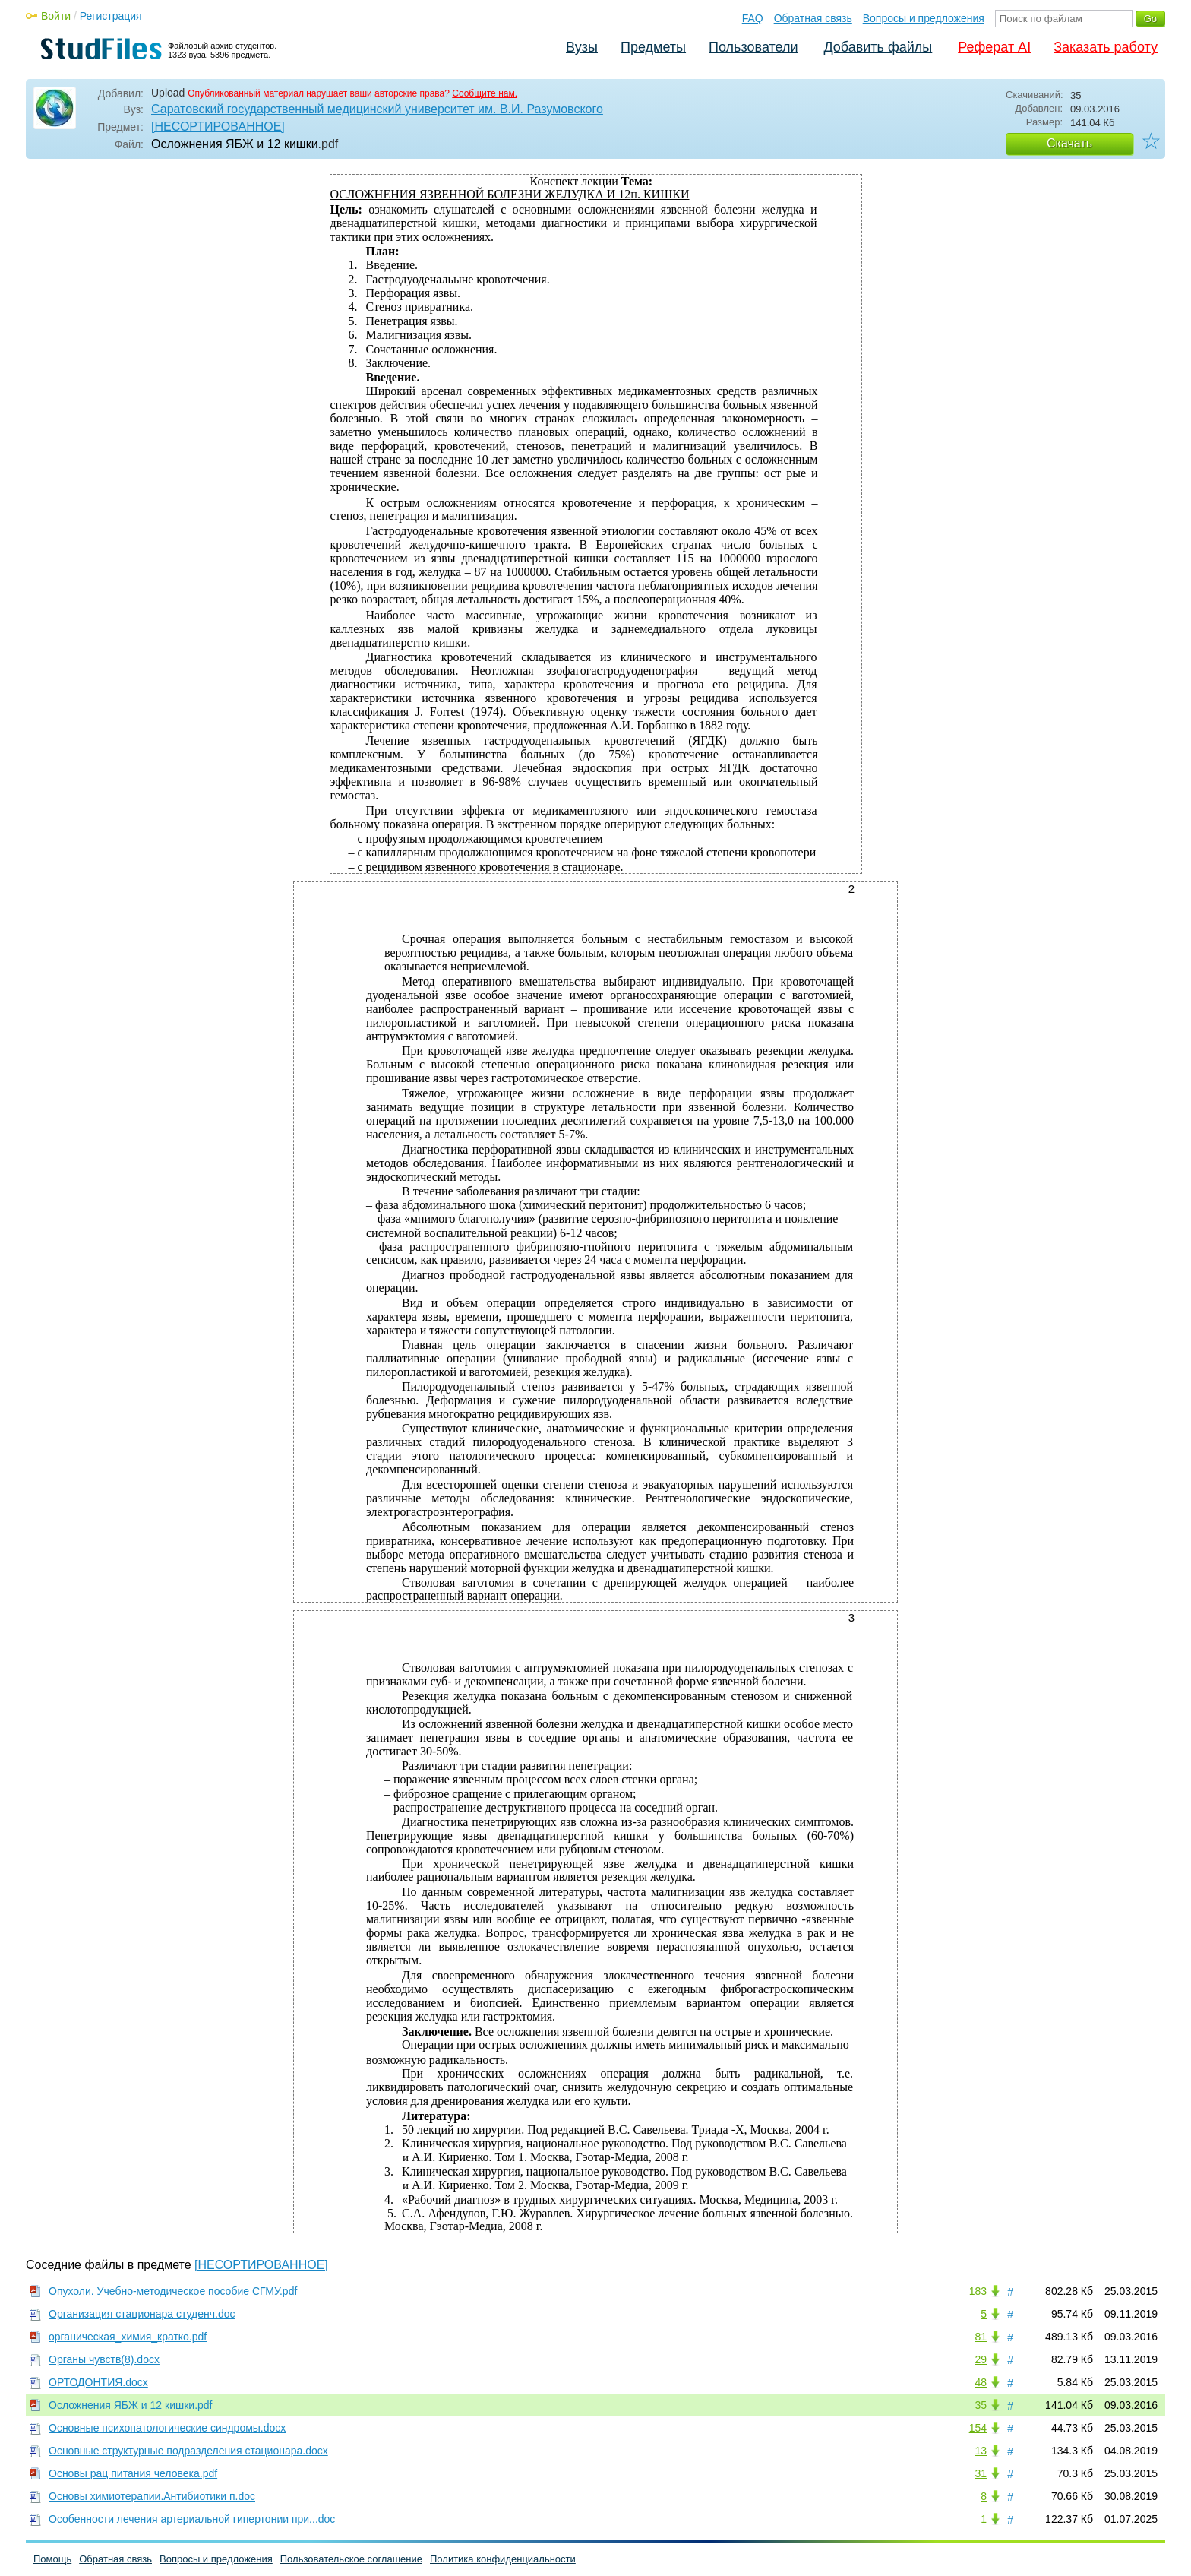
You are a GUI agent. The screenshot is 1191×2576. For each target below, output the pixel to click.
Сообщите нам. (484, 93)
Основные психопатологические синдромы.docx (167, 2428)
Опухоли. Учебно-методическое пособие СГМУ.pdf (173, 2291)
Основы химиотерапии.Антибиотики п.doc (152, 2496)
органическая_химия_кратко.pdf (128, 2337)
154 (978, 2428)
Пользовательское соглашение (351, 2559)
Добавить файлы (877, 47)
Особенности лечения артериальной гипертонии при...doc (192, 2519)
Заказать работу (1106, 47)
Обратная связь (813, 18)
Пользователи (753, 47)
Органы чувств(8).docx (104, 2359)
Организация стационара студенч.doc (142, 2314)
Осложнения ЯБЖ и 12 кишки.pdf (131, 2405)
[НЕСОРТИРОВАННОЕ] (218, 126)
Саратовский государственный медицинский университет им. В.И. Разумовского (377, 109)
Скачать (1069, 143)
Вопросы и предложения (923, 18)
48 (981, 2382)
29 (981, 2359)
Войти (56, 16)
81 (981, 2337)
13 (981, 2451)
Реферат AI (994, 47)
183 (978, 2291)
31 (981, 2473)
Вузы (582, 47)
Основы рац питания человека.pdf (133, 2473)
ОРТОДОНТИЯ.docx (98, 2382)
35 (981, 2405)
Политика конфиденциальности (503, 2559)
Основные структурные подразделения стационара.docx (188, 2451)
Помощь (52, 2559)
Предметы (653, 47)
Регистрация (111, 16)
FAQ (752, 18)
